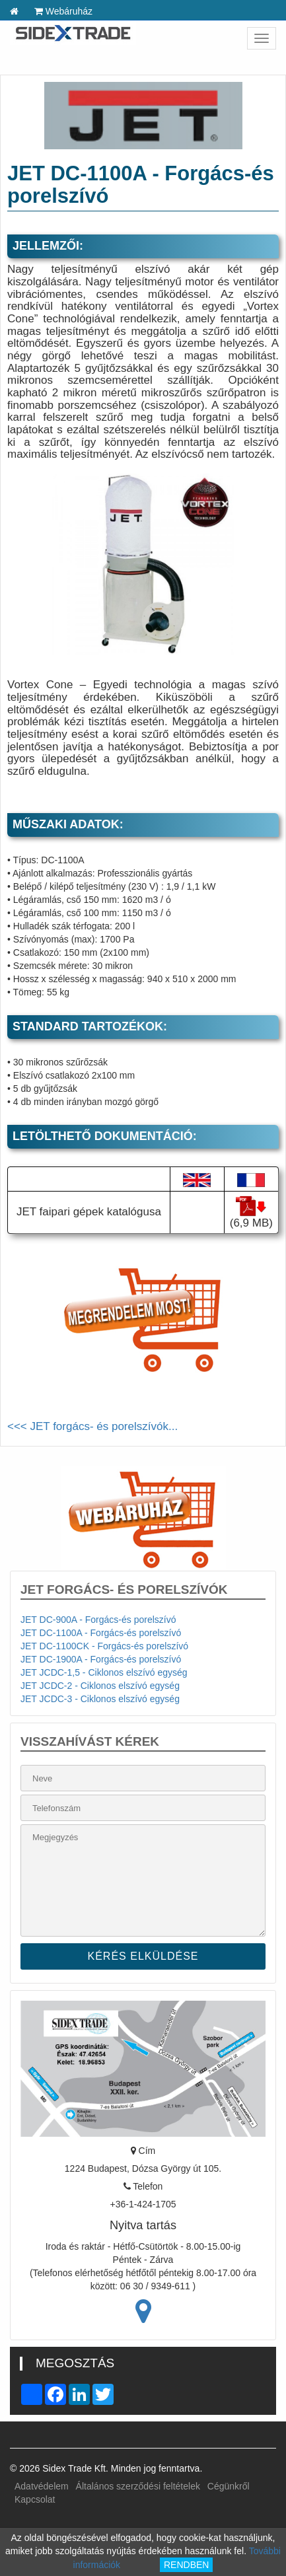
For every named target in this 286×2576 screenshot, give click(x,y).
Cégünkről (228, 2486)
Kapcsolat (35, 2499)
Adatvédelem (42, 2486)
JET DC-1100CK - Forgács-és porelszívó (104, 1646)
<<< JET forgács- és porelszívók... (92, 1426)
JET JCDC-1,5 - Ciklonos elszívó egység (104, 1672)
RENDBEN (186, 2564)
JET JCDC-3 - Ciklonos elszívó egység (100, 1699)
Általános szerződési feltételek (138, 2486)
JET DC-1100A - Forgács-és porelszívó (100, 1633)
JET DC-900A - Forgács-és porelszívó (98, 1619)
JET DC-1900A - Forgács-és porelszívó (100, 1659)
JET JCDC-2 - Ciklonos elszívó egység (100, 1685)
